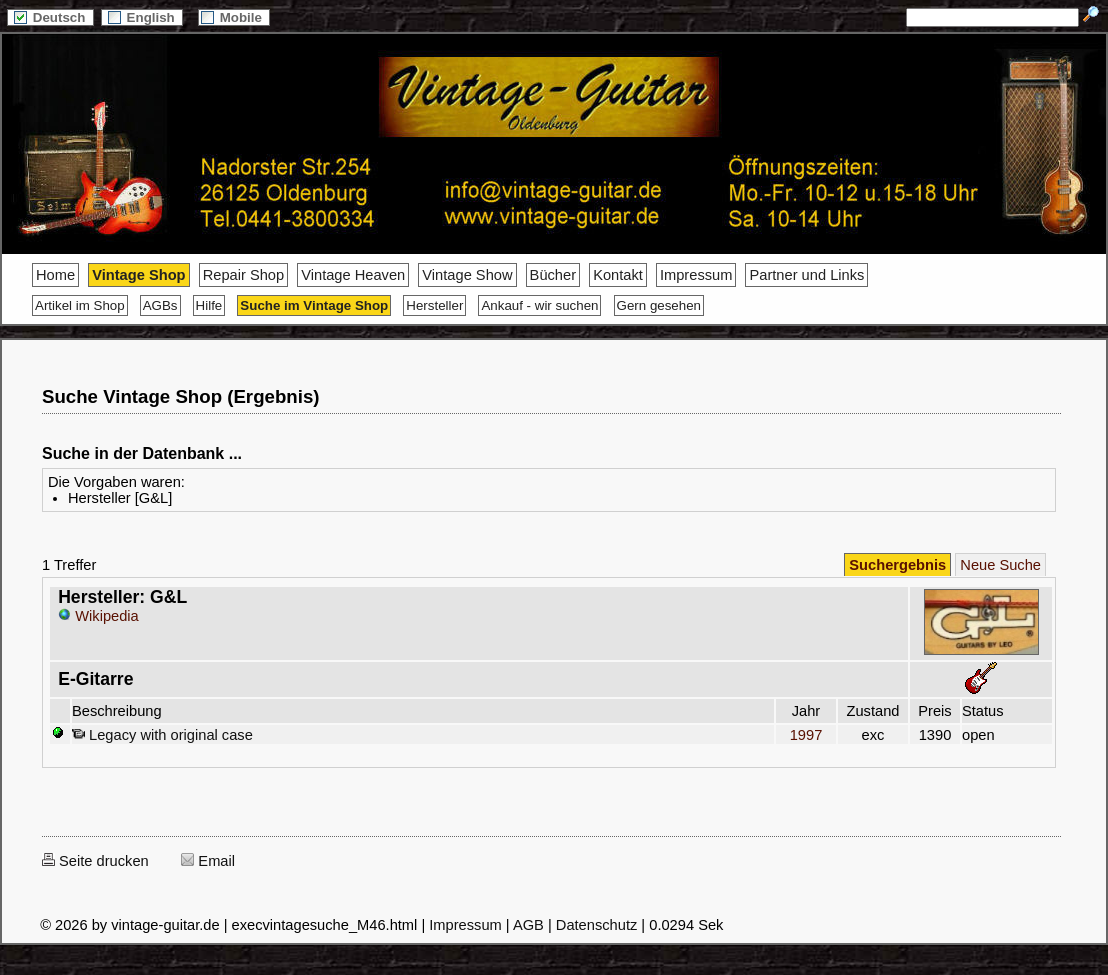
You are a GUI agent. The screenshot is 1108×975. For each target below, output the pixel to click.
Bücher (553, 275)
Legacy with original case (162, 735)
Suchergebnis (897, 565)
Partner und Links (806, 275)
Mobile (234, 17)
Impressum (696, 275)
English (142, 17)
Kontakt (618, 275)
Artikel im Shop (80, 305)
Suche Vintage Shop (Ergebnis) (180, 396)
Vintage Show (467, 275)
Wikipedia (98, 616)
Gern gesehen (659, 305)
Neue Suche (1000, 565)
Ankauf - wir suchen (539, 305)
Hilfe (209, 305)
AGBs (160, 305)
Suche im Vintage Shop (314, 305)
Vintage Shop (138, 275)
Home (55, 275)
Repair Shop (243, 275)
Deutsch (50, 17)
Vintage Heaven (353, 275)
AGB (528, 925)
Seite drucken (95, 861)
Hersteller (434, 305)
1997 (806, 735)
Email (208, 861)
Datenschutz (596, 925)
